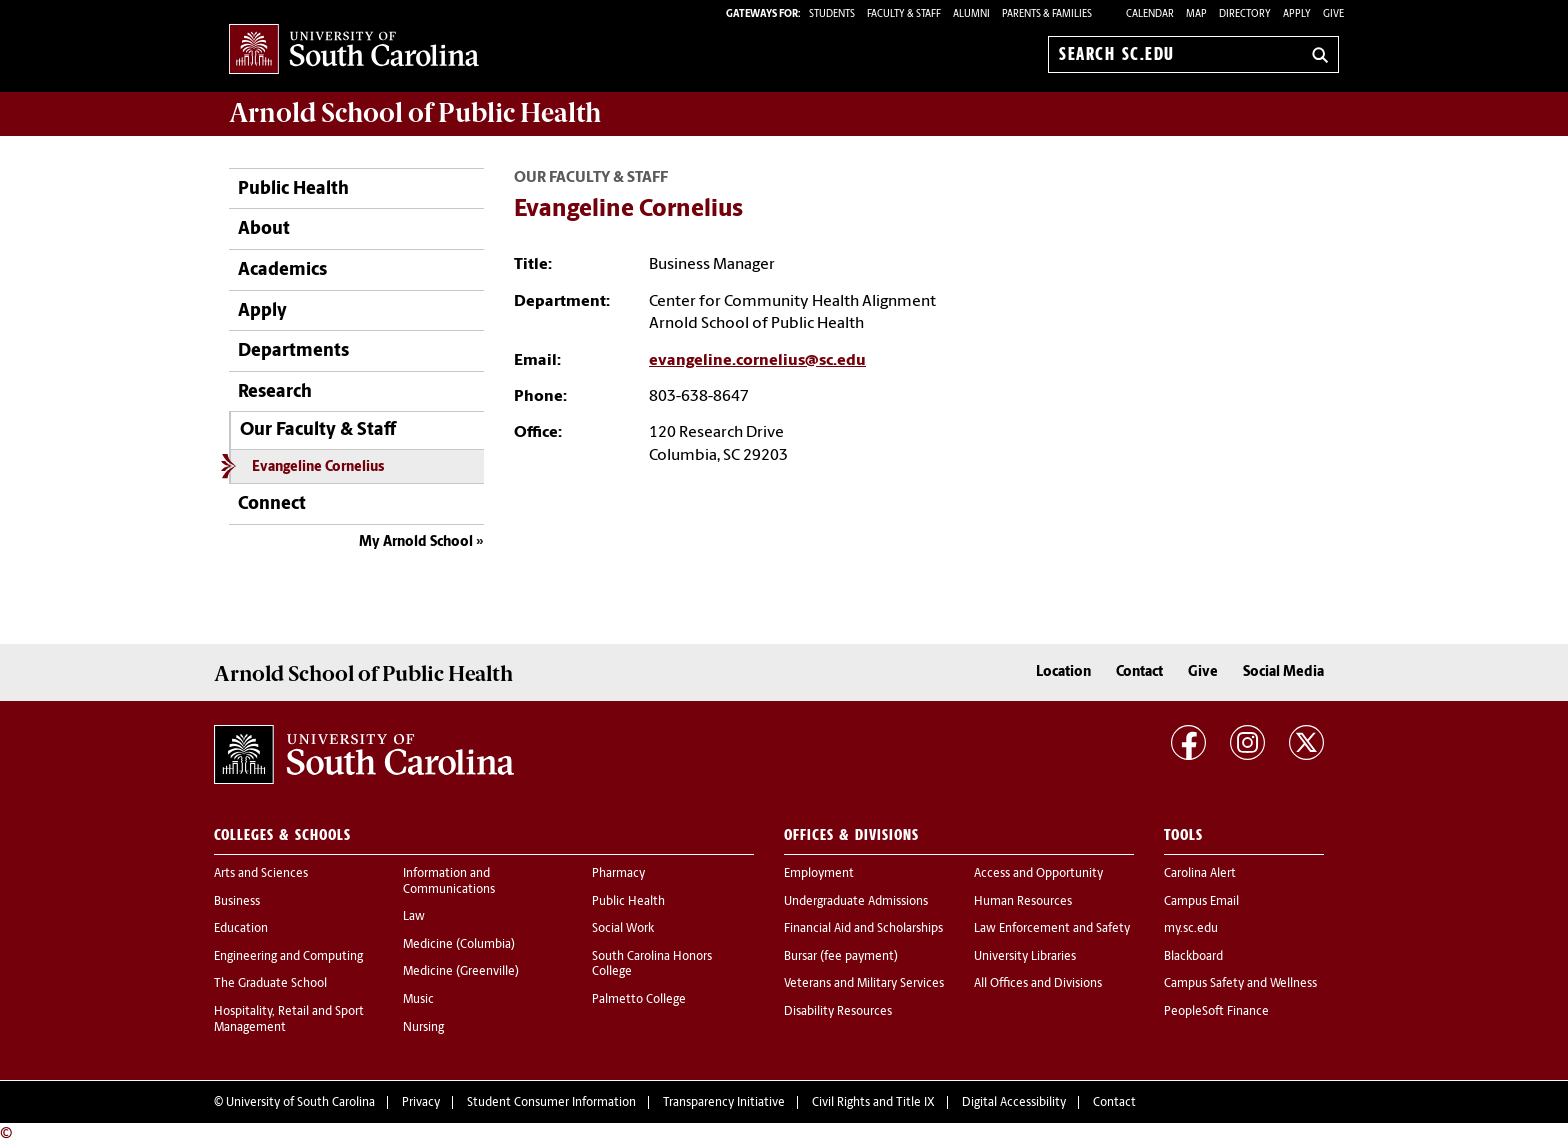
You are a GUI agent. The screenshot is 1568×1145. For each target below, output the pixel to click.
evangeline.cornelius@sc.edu (757, 361)
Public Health (293, 189)
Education (241, 929)
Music (418, 1000)
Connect (272, 504)
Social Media (1283, 672)
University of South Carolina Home (354, 50)
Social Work (623, 929)
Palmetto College (639, 1000)
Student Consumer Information (551, 1103)
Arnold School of (415, 113)
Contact (1139, 672)
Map (1196, 14)
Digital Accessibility (1014, 1103)
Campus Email (1201, 902)
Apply (1297, 14)
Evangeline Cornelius (318, 467)
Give (1333, 14)
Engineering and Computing (288, 957)
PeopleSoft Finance (1216, 1012)
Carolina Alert (1200, 874)
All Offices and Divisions (1038, 984)
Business (237, 902)
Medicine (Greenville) (461, 972)
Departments (293, 351)
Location (1063, 672)
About (264, 229)
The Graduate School (270, 984)
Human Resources (1023, 902)
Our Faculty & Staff (318, 430)
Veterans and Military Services (864, 984)
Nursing (423, 1028)
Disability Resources (838, 1012)
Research (275, 392)
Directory (1245, 14)
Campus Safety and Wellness (1240, 984)
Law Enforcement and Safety (1052, 929)
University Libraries (1025, 957)
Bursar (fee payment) (841, 957)
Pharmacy (618, 874)
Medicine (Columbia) (459, 945)
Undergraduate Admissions (856, 902)
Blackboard (1193, 957)
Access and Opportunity (1038, 874)
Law (414, 917)
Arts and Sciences (261, 874)
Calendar (1150, 14)
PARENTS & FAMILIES (1047, 14)
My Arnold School (416, 542)
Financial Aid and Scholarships (863, 929)
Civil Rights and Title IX (873, 1103)
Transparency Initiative (724, 1103)
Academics (282, 270)
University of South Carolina (300, 1103)
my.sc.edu (1191, 929)
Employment (819, 874)
